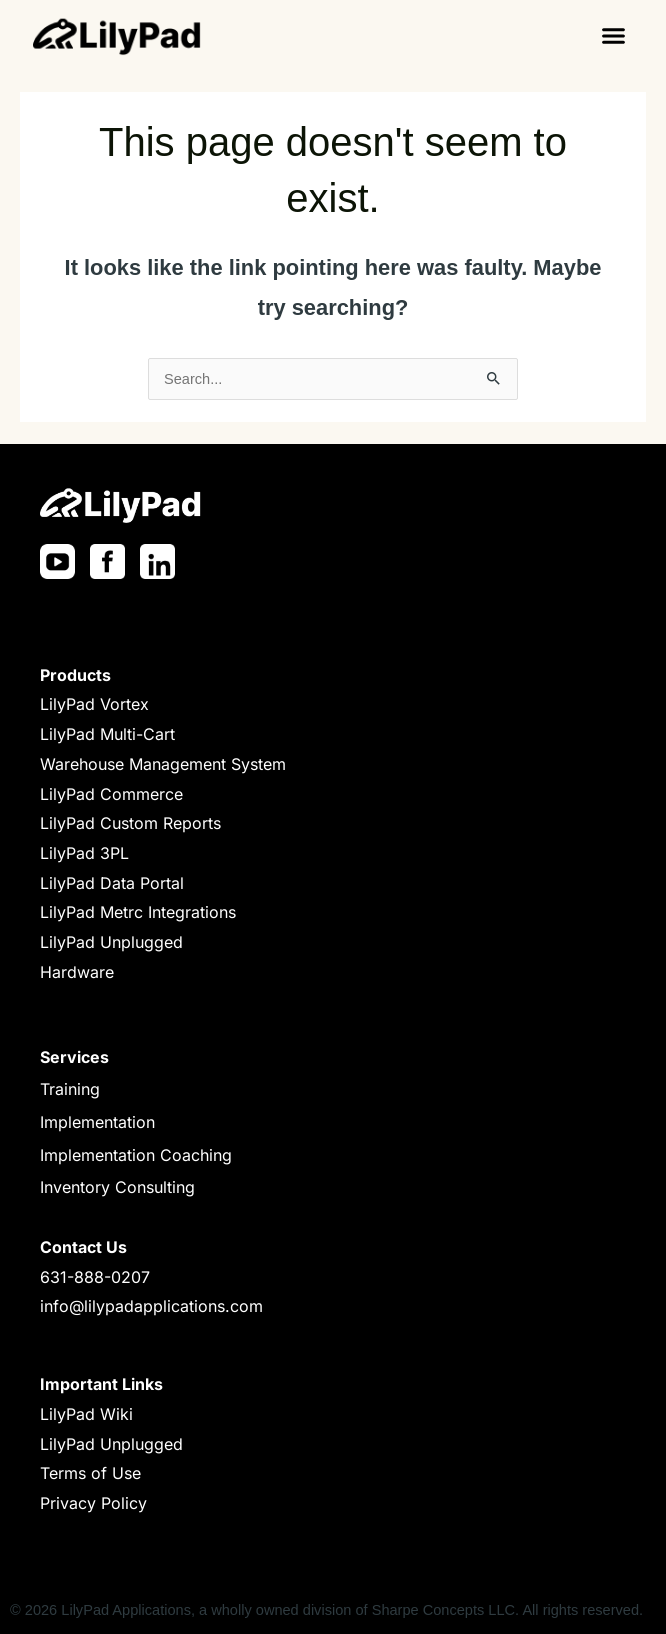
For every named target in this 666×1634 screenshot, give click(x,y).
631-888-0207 (95, 1277)
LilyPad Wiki (86, 1414)
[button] (614, 35)
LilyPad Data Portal (112, 883)
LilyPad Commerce (111, 794)
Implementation (97, 1122)
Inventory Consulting (117, 1187)
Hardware (77, 972)
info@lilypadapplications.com (151, 1306)
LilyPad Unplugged (111, 942)
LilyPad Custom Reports (130, 823)
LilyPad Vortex (94, 704)
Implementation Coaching (136, 1155)
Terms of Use (90, 1473)
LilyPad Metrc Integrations (138, 912)
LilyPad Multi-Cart (107, 734)
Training (70, 1089)
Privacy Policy (93, 1503)
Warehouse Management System (163, 764)
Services (74, 1057)
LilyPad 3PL (84, 853)
